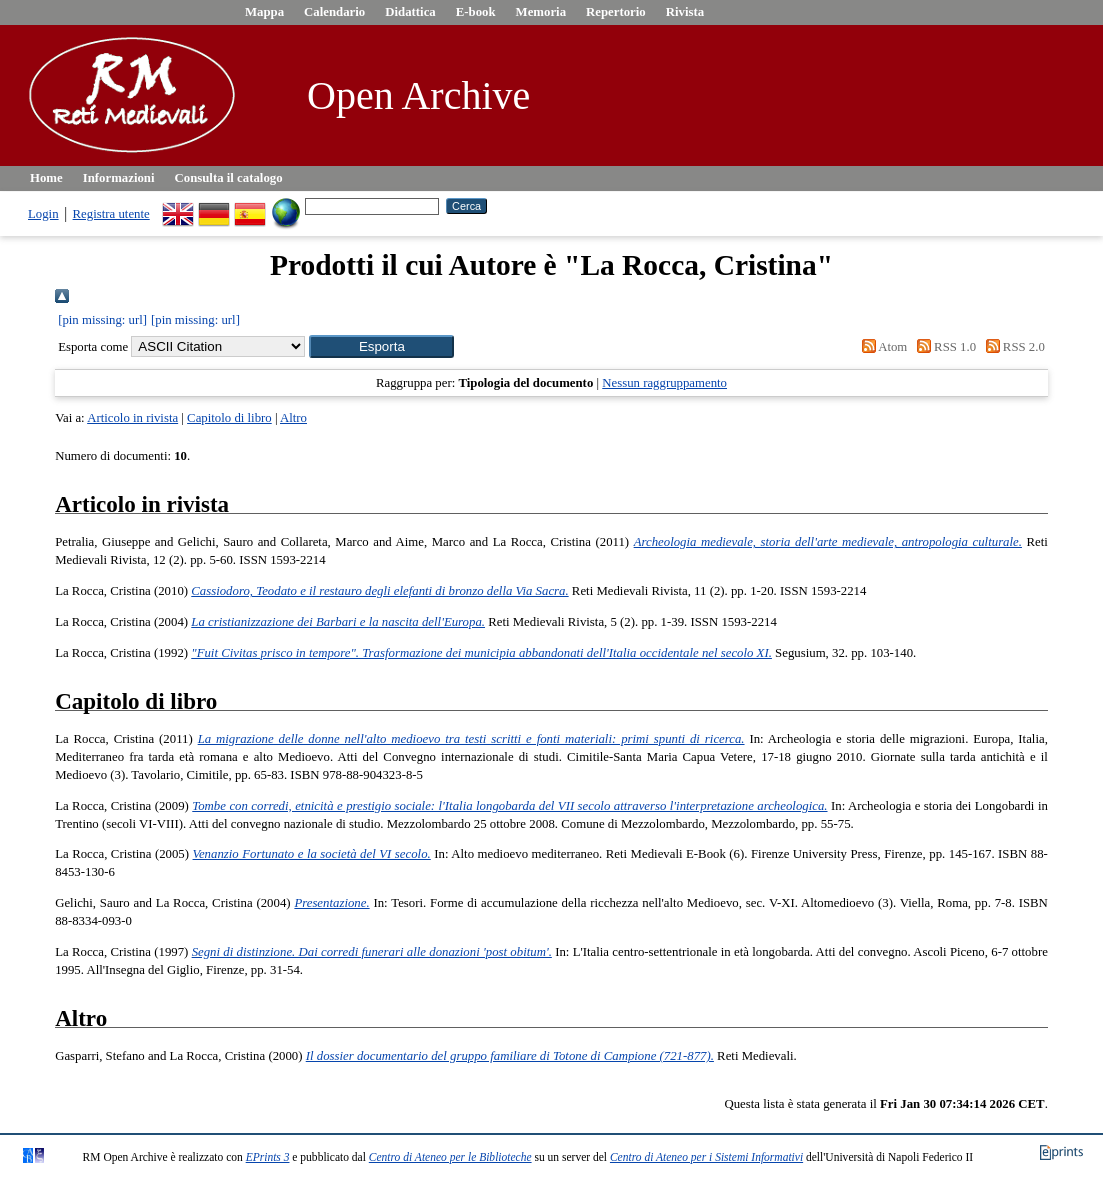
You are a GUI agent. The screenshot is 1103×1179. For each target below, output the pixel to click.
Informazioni (119, 178)
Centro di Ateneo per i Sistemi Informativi (706, 1157)
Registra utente (111, 214)
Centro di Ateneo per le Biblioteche (450, 1157)
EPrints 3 (268, 1157)
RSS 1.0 (944, 347)
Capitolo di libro (229, 418)
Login (43, 214)
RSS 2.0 (1012, 347)
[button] (381, 346)
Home (46, 178)
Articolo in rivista (132, 418)
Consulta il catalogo (229, 178)
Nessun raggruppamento (664, 383)
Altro (293, 418)
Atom (881, 347)
